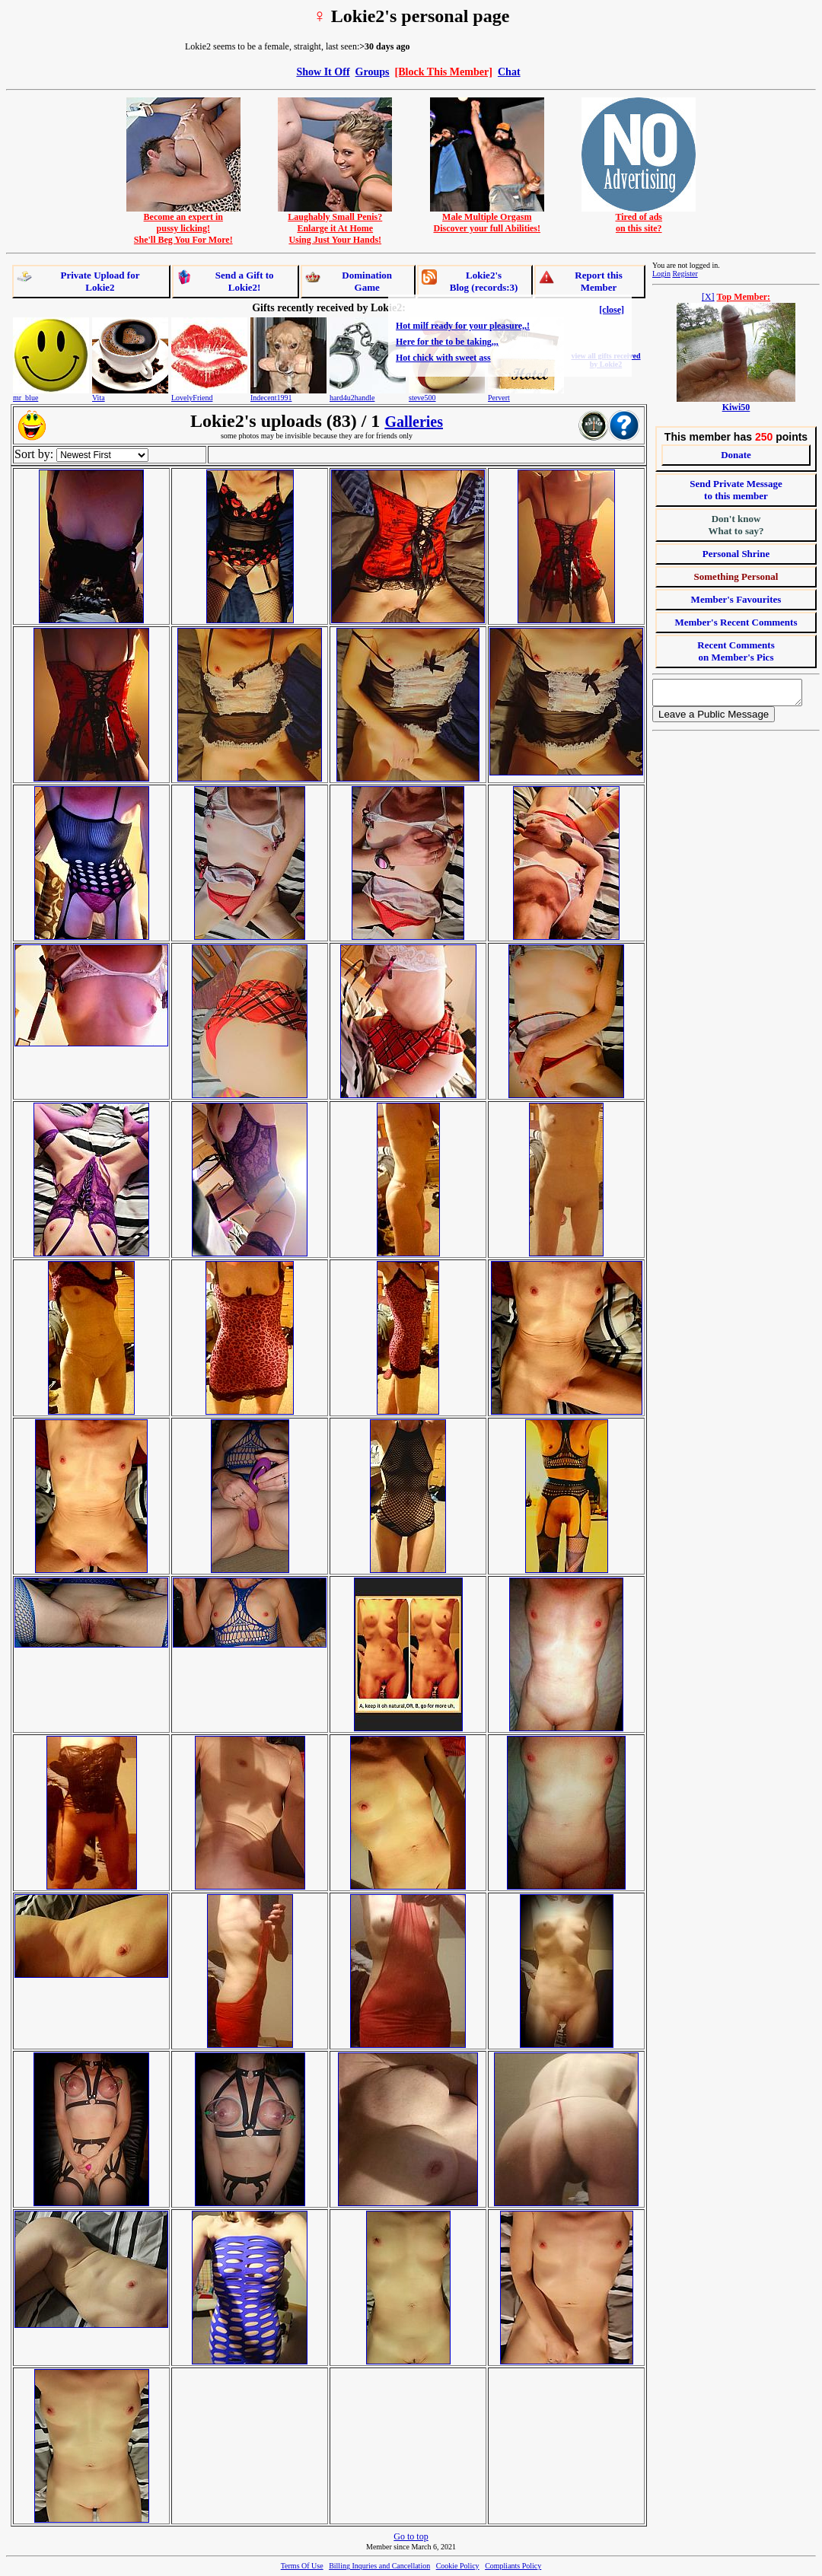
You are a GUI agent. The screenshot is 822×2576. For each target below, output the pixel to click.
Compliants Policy (513, 2566)
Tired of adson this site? (638, 218)
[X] (708, 296)
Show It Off (322, 71)
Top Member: (744, 296)
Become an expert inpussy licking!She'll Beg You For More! (183, 224)
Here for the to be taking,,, (447, 341)
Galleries (413, 421)
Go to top (410, 2536)
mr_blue (25, 397)
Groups (372, 71)
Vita (98, 397)
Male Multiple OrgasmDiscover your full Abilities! (487, 218)
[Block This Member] (443, 71)
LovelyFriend (191, 397)
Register (684, 273)
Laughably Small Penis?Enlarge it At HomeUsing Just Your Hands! (335, 224)
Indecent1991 (271, 397)
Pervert (499, 397)
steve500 (422, 397)
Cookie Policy (458, 2566)
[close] (611, 309)
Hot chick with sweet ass (443, 357)
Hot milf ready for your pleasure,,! (463, 325)
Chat (509, 71)
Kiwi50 (736, 407)
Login (661, 273)
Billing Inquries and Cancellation (379, 2566)
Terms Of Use (302, 2566)
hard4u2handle (352, 397)
